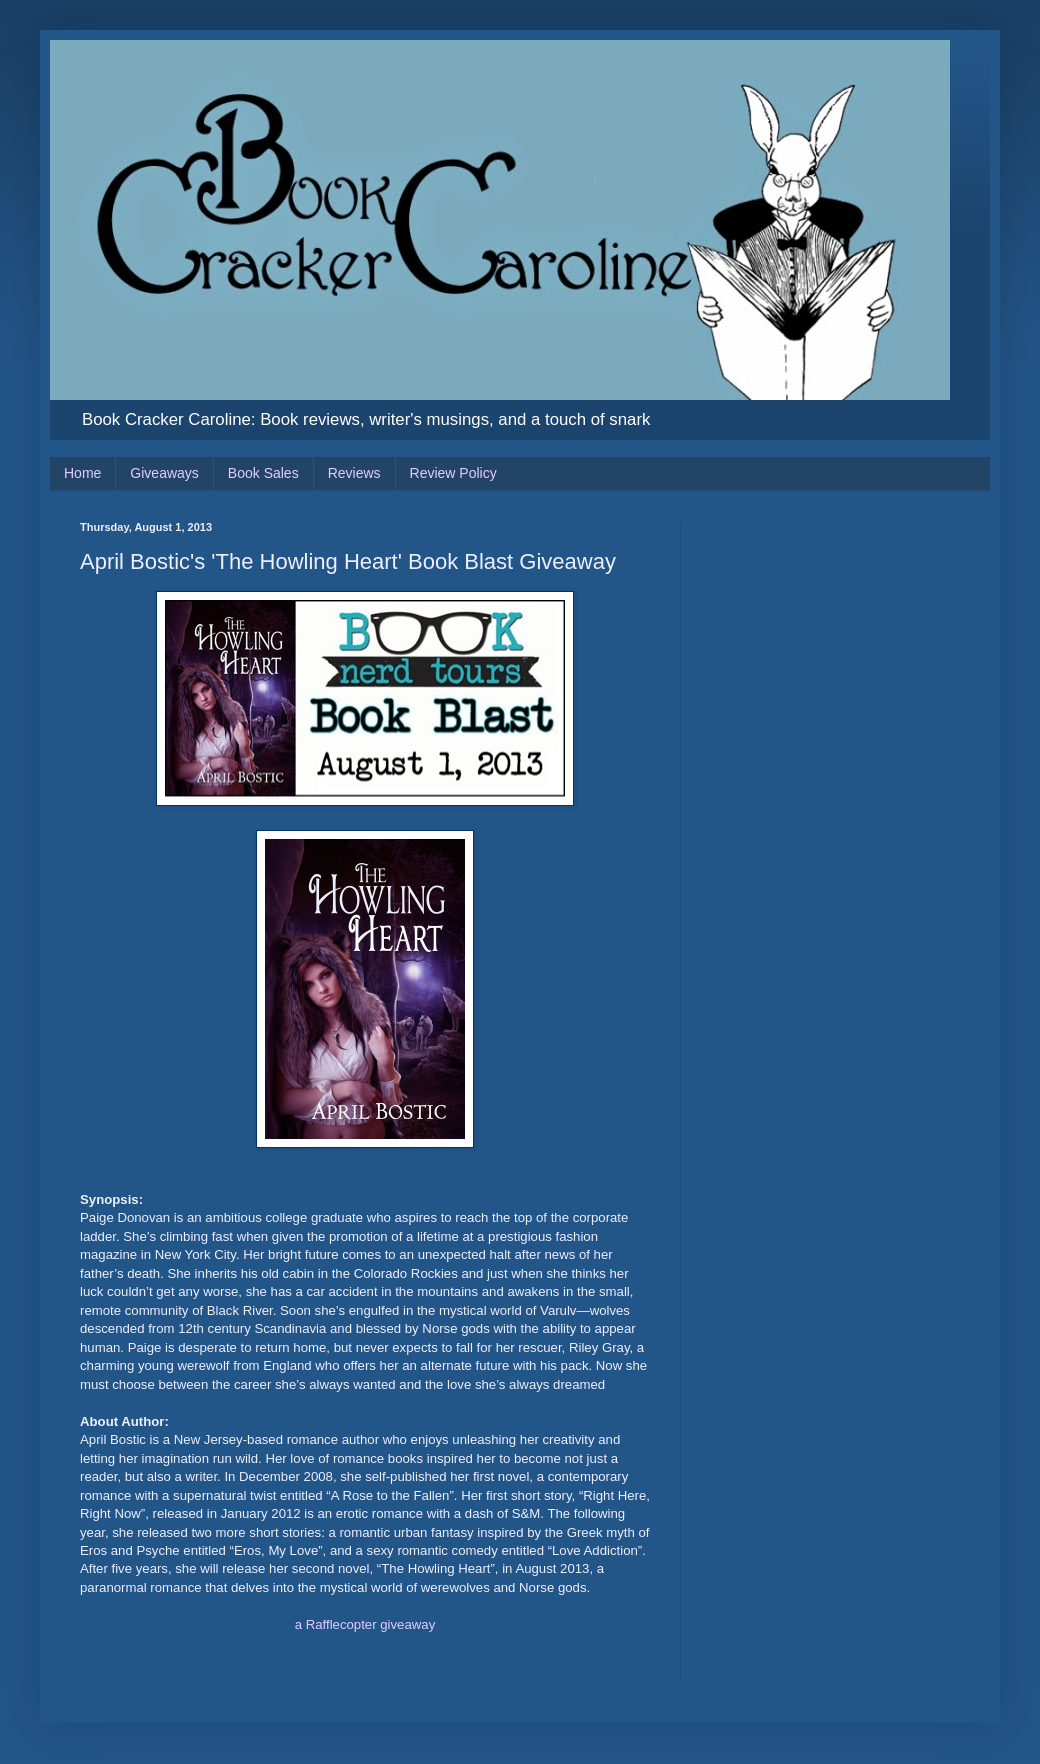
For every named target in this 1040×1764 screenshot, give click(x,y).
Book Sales (263, 473)
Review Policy (453, 473)
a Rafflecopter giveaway (365, 1624)
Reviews (354, 473)
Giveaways (164, 473)
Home (82, 473)
